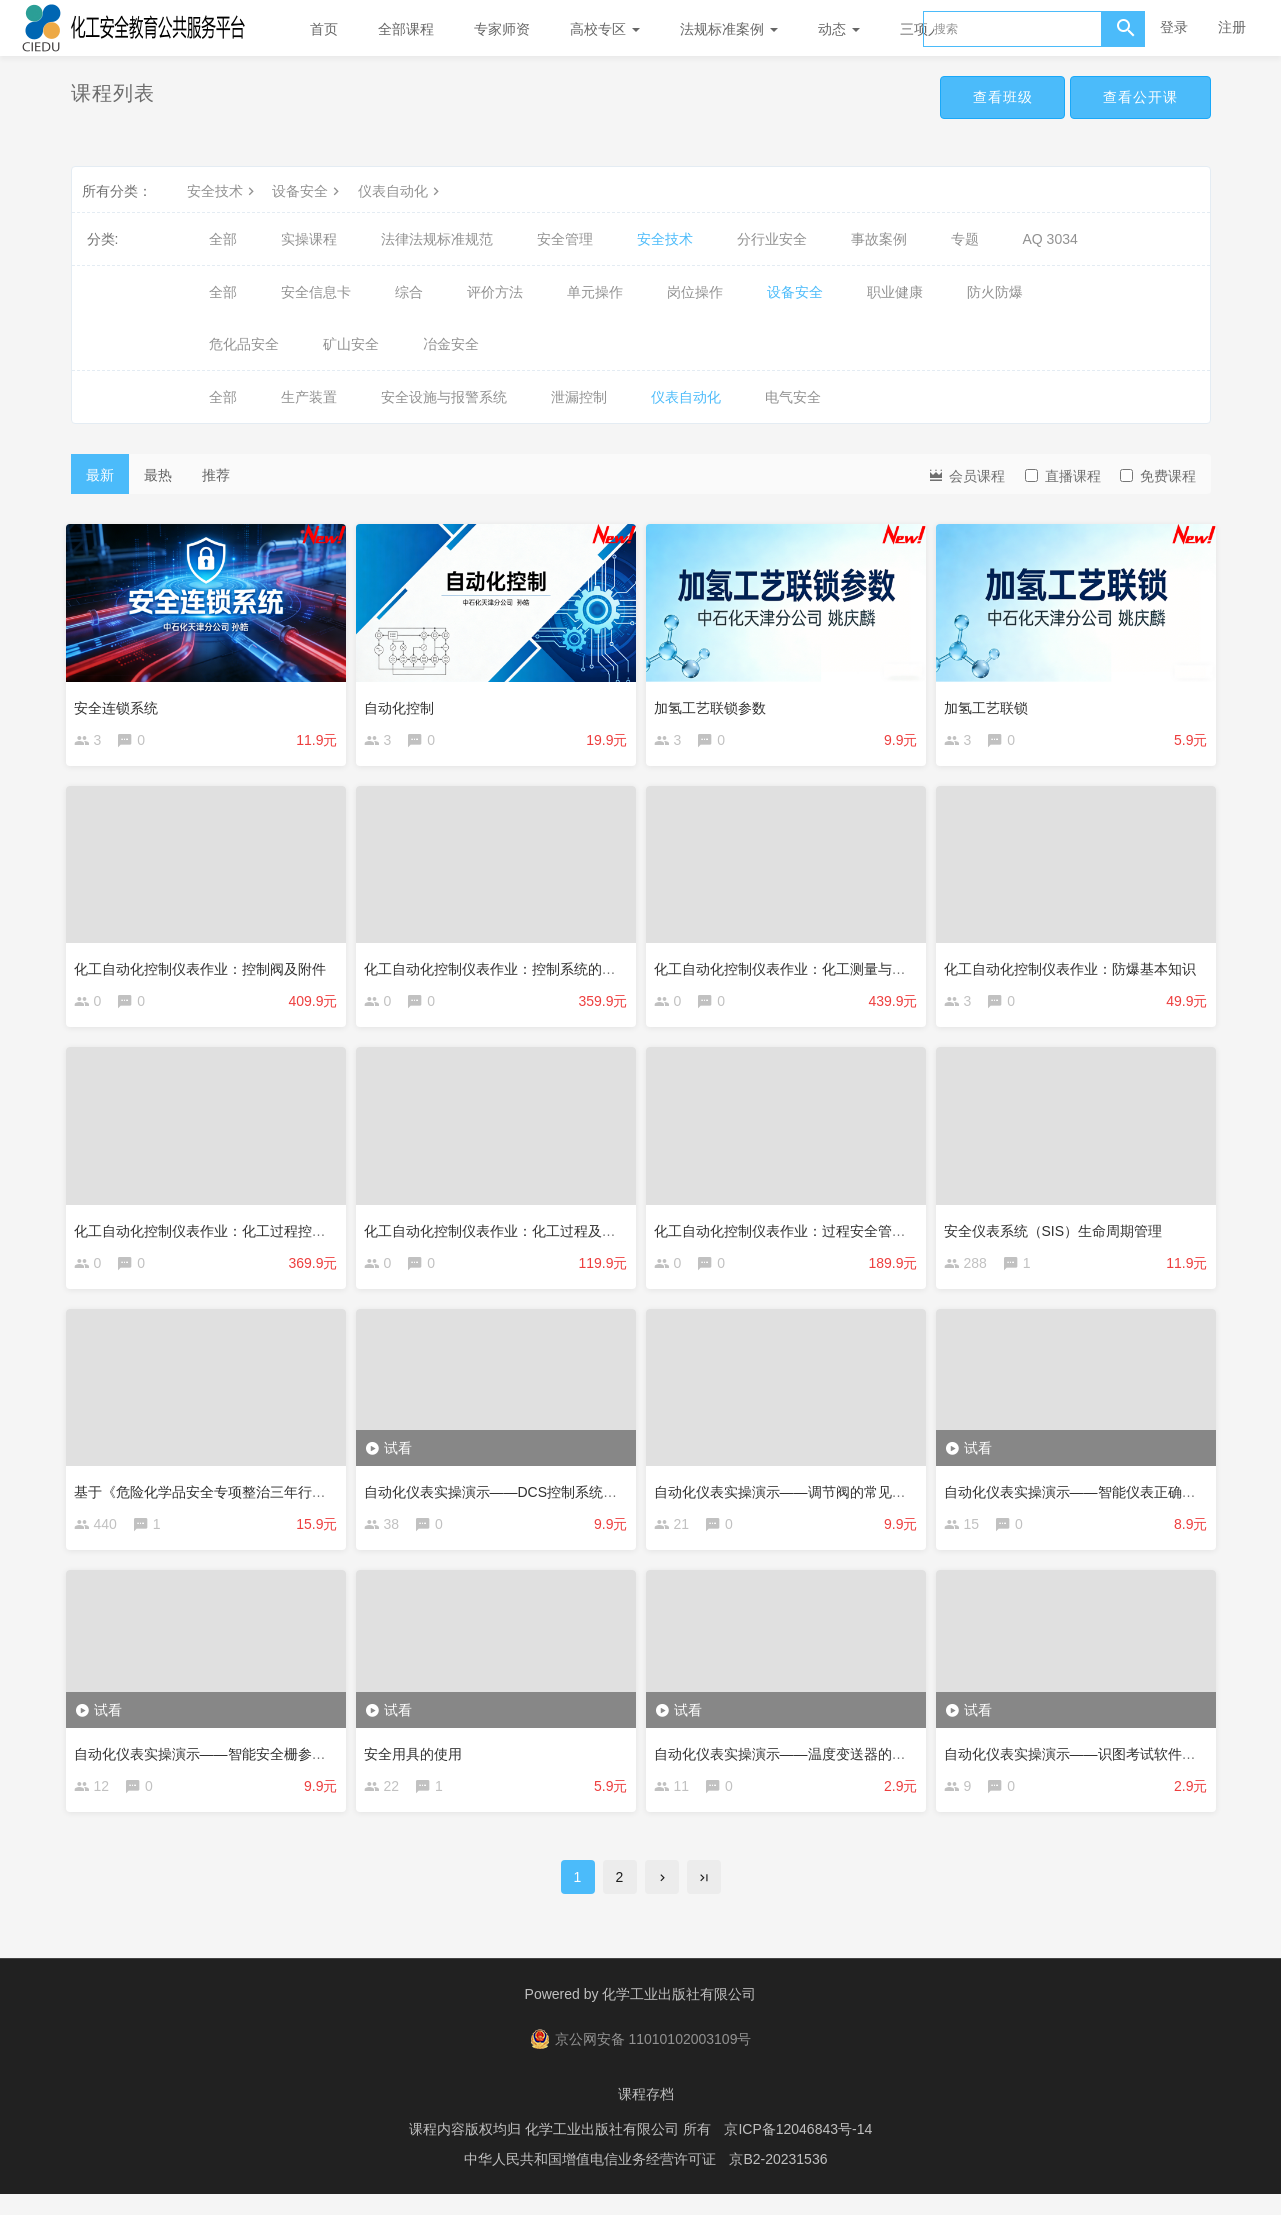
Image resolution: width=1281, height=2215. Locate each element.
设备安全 (308, 191)
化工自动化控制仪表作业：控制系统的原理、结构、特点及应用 (565, 968)
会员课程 (966, 474)
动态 (839, 29)
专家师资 (502, 29)
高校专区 (605, 29)
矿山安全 (351, 344)
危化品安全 (244, 344)
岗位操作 (695, 292)
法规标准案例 (729, 29)
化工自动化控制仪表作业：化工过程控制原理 (219, 1234)
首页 (324, 29)
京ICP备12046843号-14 (798, 2150)
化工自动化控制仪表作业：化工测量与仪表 (792, 968)
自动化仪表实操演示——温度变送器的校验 (792, 1765)
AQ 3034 (1050, 239)
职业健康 (895, 292)
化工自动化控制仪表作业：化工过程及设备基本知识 (530, 1234)
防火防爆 (995, 292)
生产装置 (309, 397)
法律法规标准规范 (437, 239)
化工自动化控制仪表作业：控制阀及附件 (205, 968)
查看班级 (993, 98)
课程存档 (646, 2115)
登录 (1174, 27)
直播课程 (1063, 476)
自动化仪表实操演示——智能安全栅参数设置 (219, 1765)
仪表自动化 (401, 191)
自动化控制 (404, 702)
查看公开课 (1137, 98)
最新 (100, 475)
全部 (223, 239)
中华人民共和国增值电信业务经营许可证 (590, 2180)
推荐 (216, 475)
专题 (965, 239)
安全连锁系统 (121, 702)
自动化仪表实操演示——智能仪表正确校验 (1082, 1500)
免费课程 (1158, 476)
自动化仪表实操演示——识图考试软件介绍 (1082, 1765)
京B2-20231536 (778, 2180)
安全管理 (565, 239)
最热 (158, 475)
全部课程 (406, 29)
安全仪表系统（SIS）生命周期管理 (1058, 1234)
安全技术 (223, 191)
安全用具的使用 (418, 1765)
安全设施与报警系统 (444, 397)
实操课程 (309, 239)
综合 (409, 292)
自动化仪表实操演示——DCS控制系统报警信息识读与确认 (552, 1500)
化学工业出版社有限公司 (679, 2015)
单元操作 (595, 292)
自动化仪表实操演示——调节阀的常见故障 (792, 1500)
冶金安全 (451, 344)
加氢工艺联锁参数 (715, 702)
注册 (1232, 27)
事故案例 (879, 239)
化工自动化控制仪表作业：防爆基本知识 (1075, 968)
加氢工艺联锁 (991, 702)
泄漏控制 (579, 397)
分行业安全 (772, 239)
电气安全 (793, 397)
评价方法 (495, 292)
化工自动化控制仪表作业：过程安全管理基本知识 (813, 1234)
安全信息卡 (316, 292)
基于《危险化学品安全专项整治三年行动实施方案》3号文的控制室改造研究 (314, 1500)
